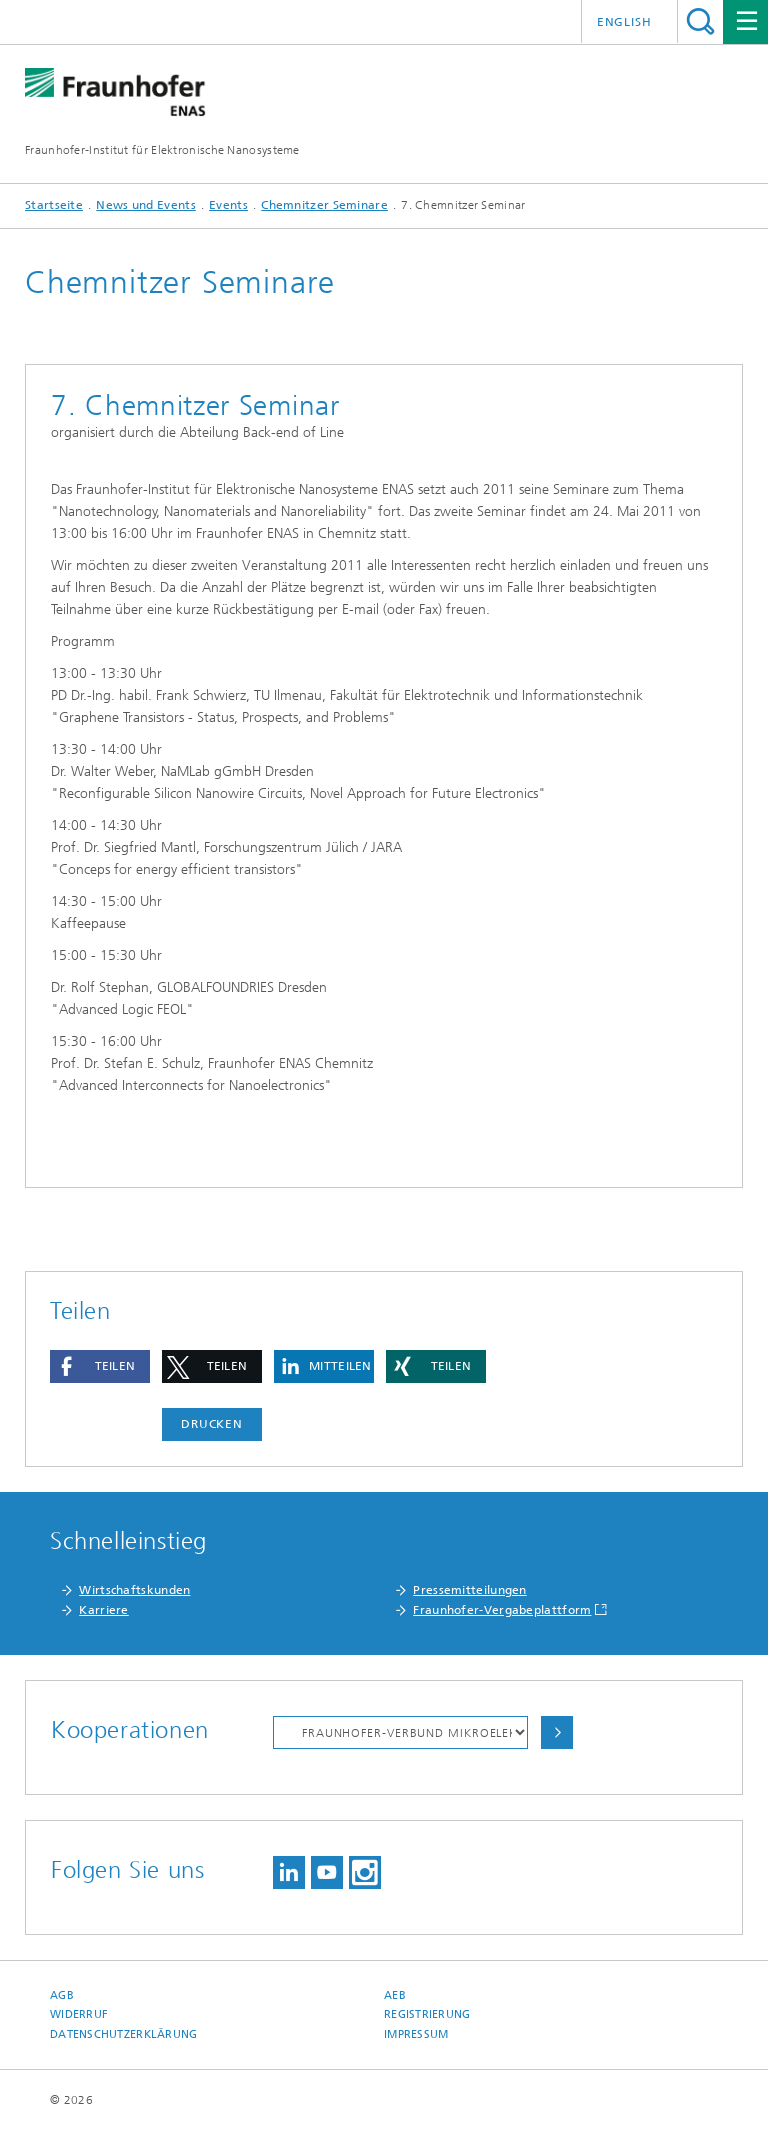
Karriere (103, 1610)
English (624, 22)
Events (228, 205)
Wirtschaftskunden (134, 1590)
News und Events (146, 205)
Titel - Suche (700, 21)
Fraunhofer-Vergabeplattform (502, 1610)
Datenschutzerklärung (124, 2034)
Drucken (212, 1424)
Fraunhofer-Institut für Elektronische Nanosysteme (162, 150)
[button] (100, 1366)
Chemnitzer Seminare (324, 205)
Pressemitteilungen (469, 1590)
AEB (395, 1995)
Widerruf (79, 2014)
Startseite (54, 205)
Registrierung (427, 2014)
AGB (62, 1995)
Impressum (416, 2034)
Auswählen (557, 1732)
